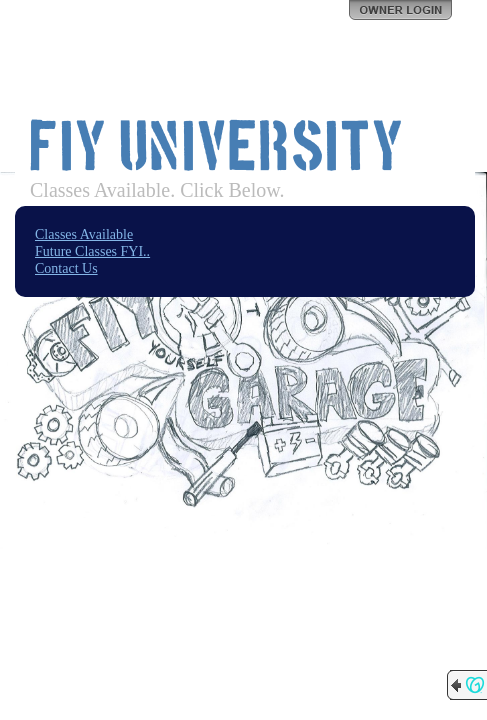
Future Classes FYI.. (92, 251)
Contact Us (66, 268)
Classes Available (84, 234)
